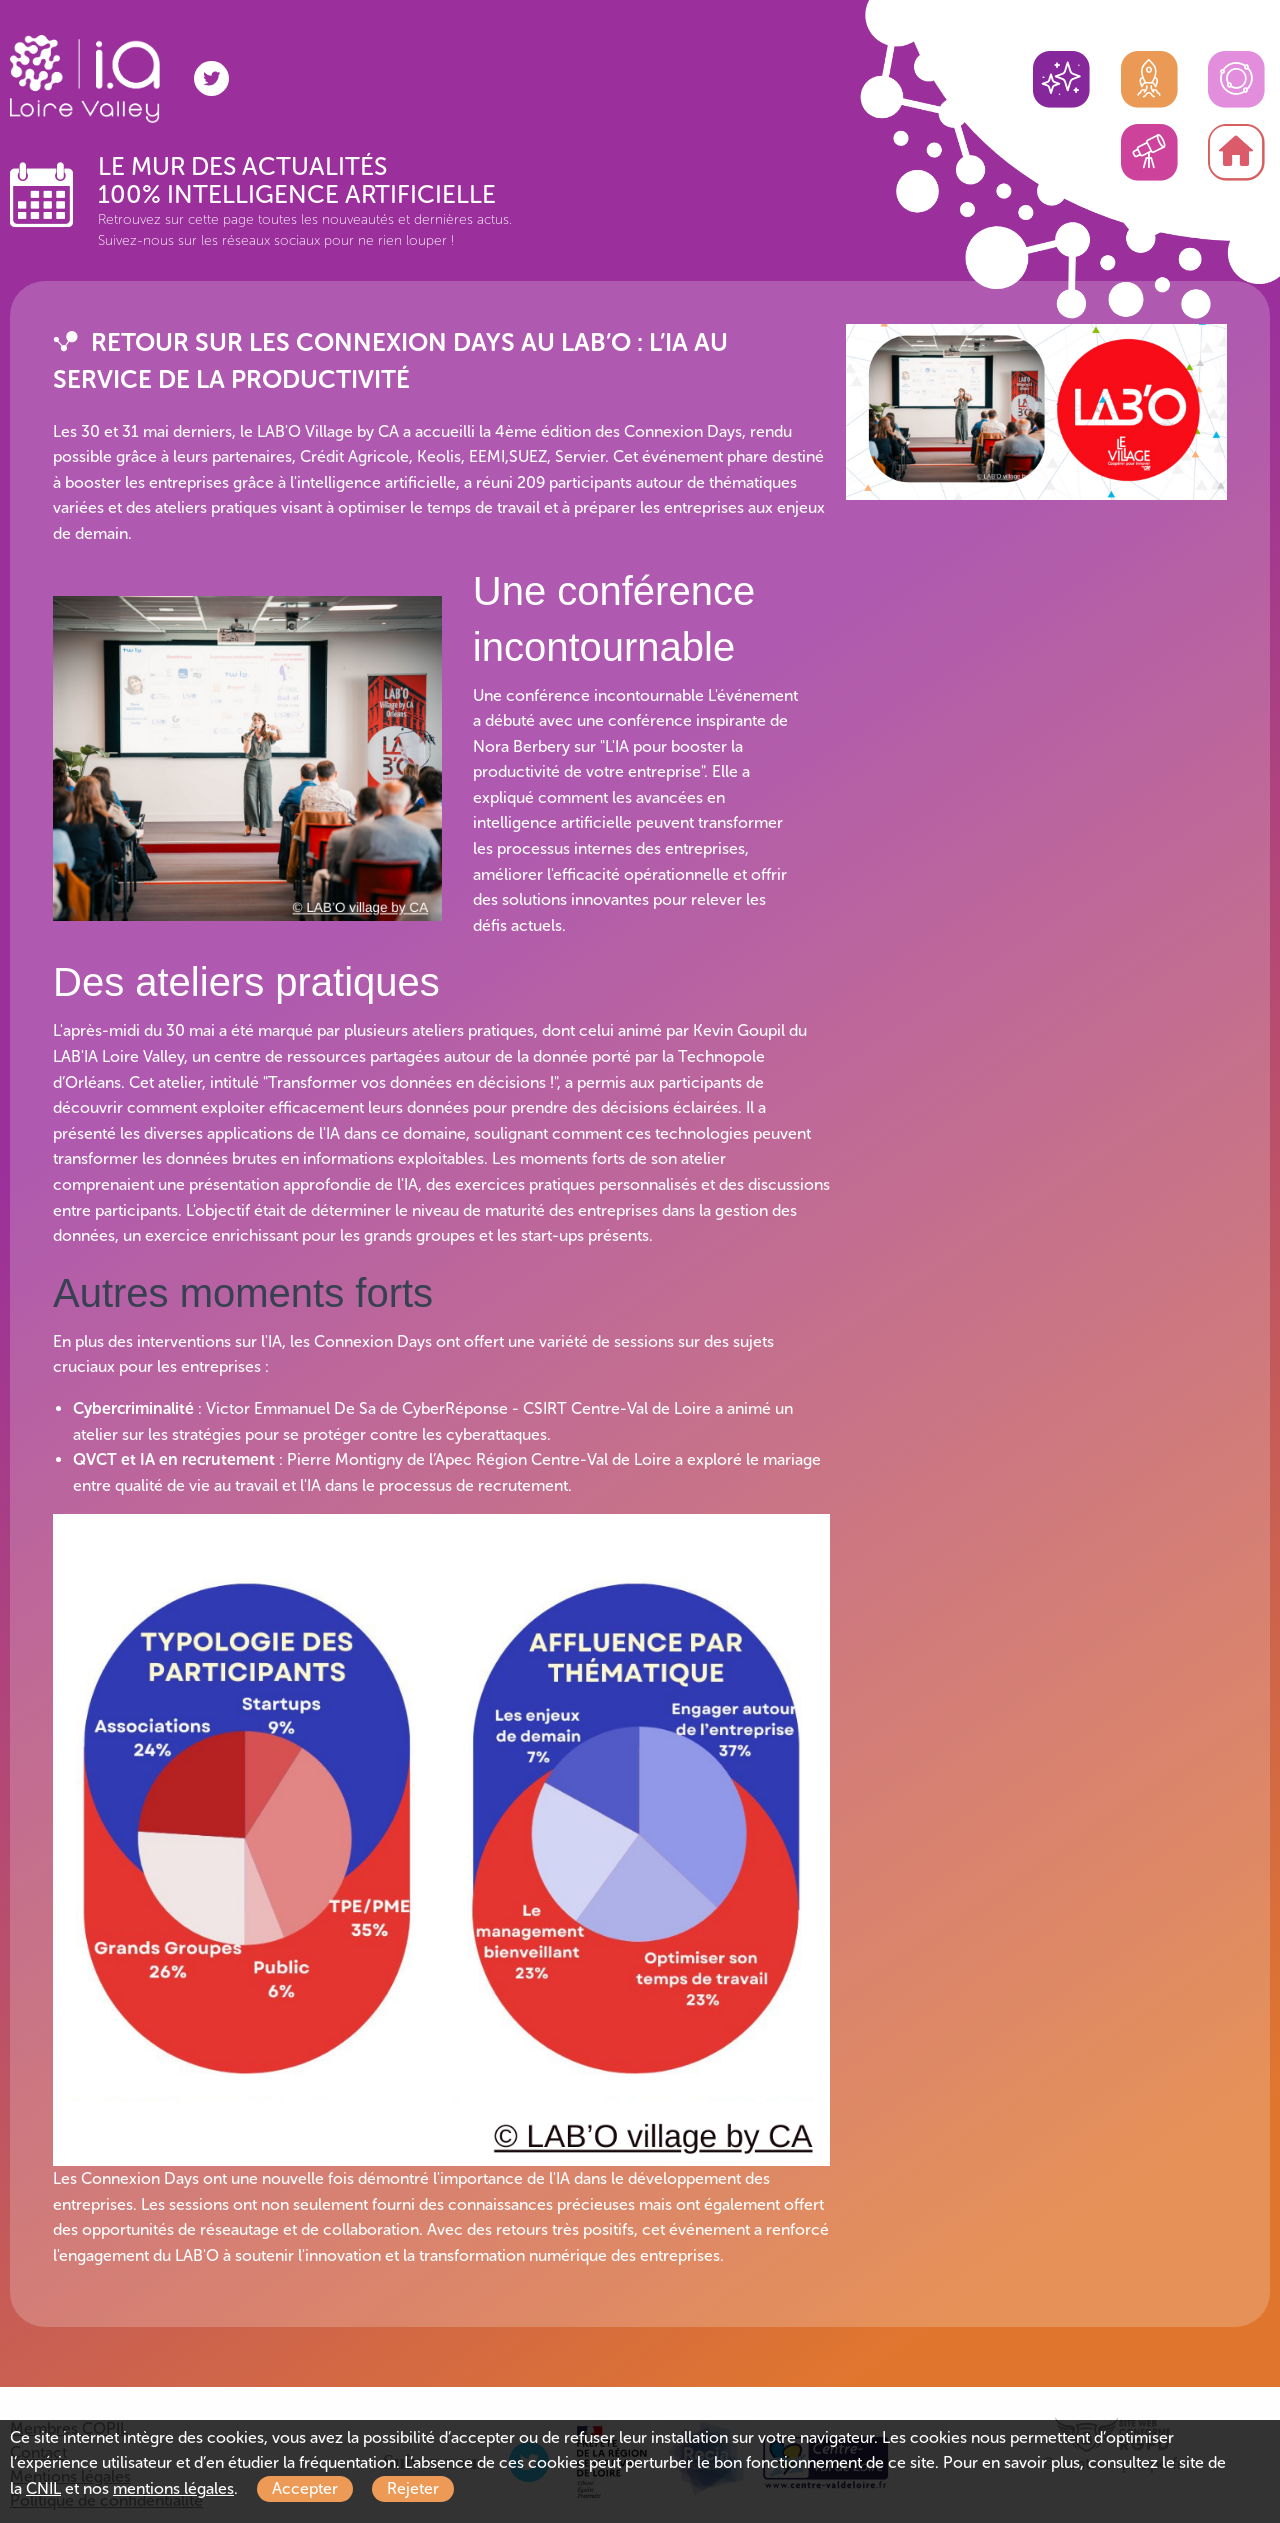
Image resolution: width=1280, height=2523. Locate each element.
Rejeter (413, 2488)
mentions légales (173, 2488)
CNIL (43, 2488)
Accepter (305, 2488)
